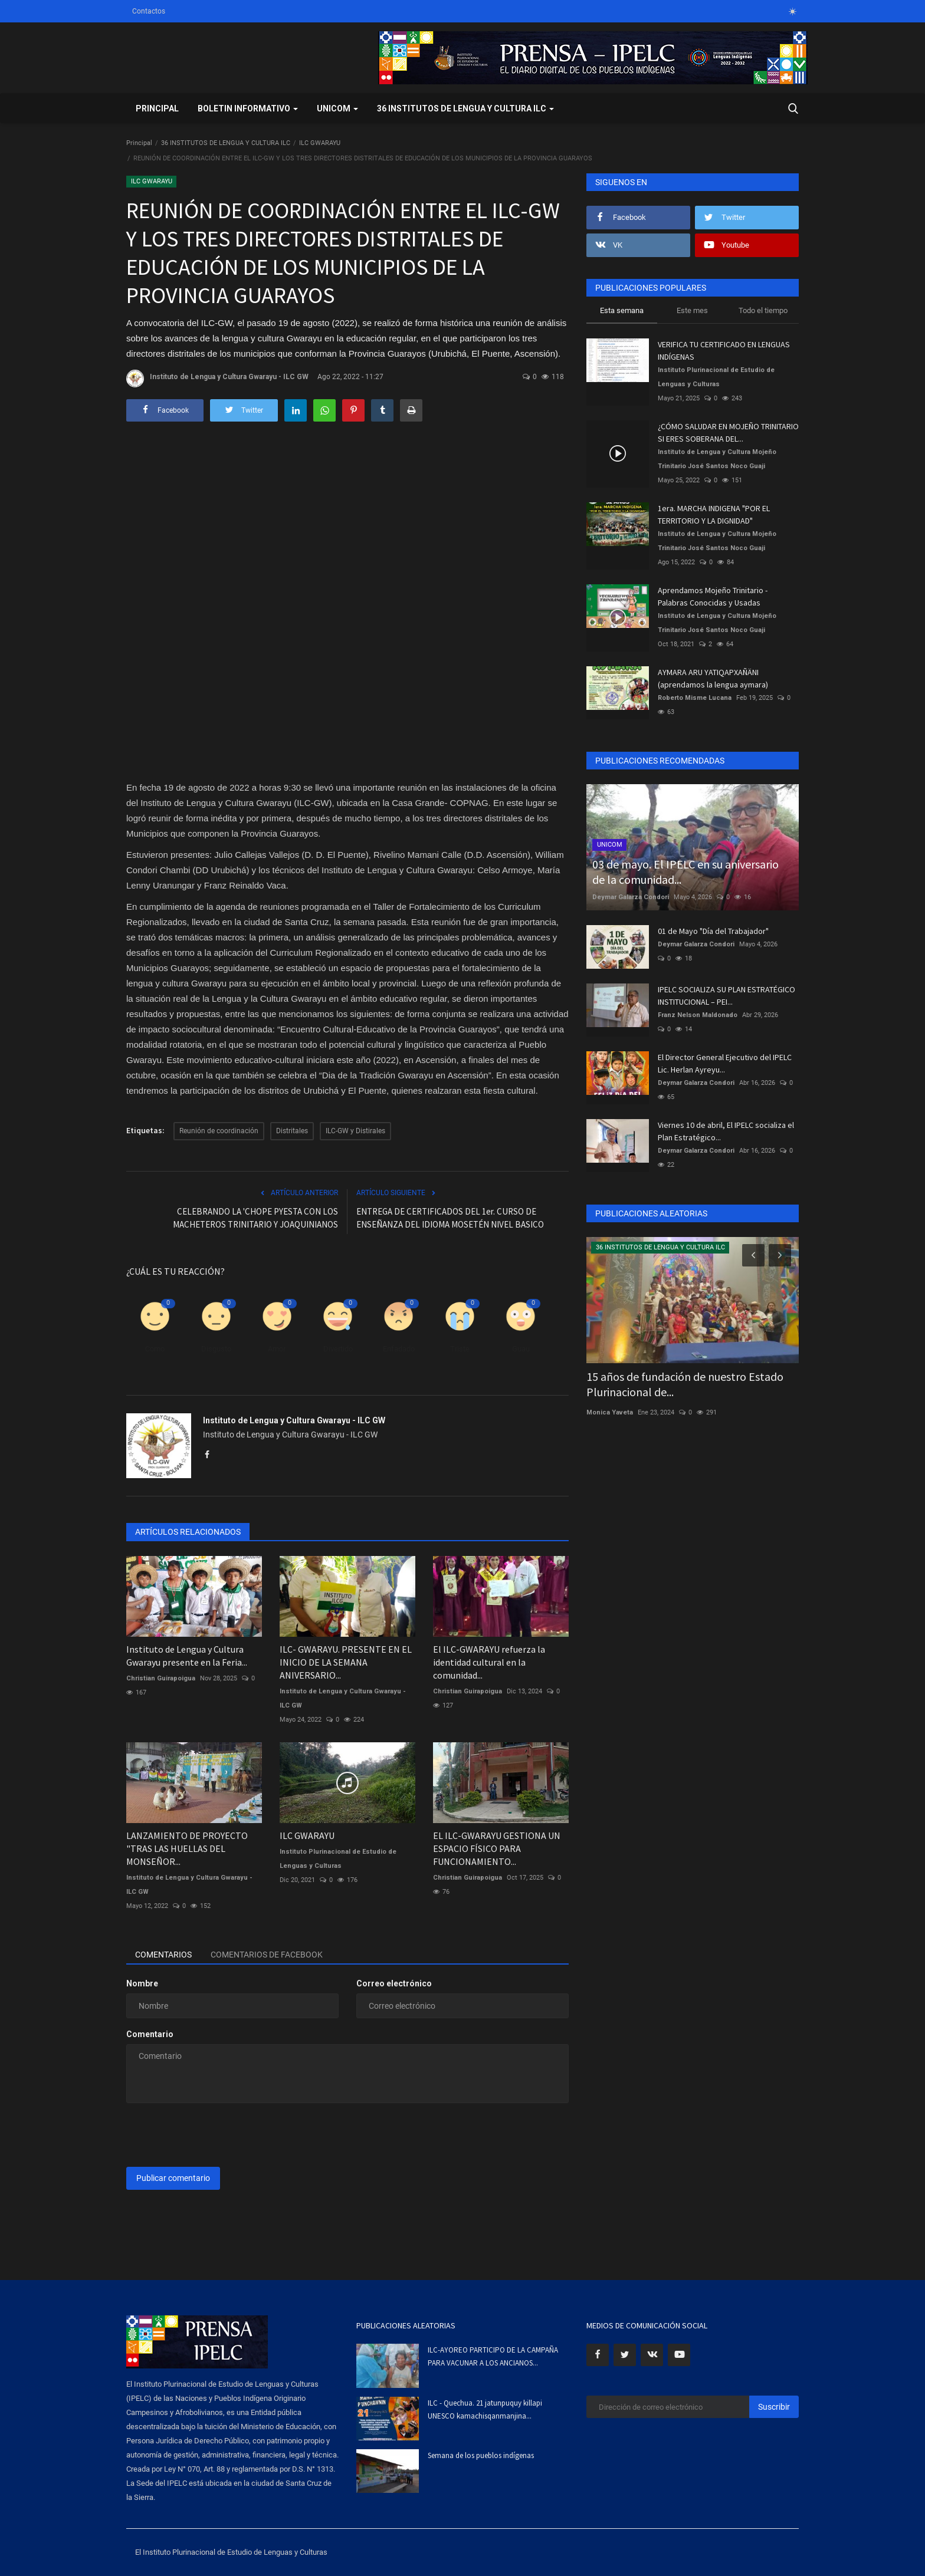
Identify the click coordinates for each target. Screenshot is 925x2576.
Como (155, 1348)
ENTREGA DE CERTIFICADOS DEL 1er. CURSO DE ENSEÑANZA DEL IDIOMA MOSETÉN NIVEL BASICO (450, 1218)
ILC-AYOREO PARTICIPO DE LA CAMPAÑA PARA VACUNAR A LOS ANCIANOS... (493, 2356)
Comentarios (163, 1954)
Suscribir (774, 2406)
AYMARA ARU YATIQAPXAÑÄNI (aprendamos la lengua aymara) (713, 678)
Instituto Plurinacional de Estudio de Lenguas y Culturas (338, 1859)
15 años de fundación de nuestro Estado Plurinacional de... (684, 1384)
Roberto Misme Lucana (695, 698)
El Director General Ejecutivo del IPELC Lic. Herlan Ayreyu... (725, 1063)
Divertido (338, 1348)
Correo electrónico (394, 1983)
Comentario (149, 2034)
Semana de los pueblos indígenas (481, 2455)
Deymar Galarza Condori (630, 897)
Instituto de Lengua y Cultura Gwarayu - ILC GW (217, 378)
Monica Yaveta (609, 1412)
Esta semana (622, 310)
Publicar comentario (173, 2178)
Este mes (692, 310)
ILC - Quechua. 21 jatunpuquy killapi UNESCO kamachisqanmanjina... (485, 2409)
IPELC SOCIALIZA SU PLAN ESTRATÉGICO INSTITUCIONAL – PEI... (726, 995)
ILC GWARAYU (319, 143)
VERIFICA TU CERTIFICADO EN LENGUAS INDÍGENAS (724, 350)
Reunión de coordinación (218, 1131)
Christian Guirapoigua (160, 1678)
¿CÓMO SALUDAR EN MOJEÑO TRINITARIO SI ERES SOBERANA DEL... (728, 432)
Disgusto (216, 1348)
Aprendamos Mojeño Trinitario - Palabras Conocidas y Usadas (712, 596)
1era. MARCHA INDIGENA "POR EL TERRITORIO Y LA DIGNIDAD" (714, 514)
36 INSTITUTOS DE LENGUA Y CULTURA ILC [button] (465, 108)
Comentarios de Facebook (267, 1954)
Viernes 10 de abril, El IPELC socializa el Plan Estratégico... (726, 1131)
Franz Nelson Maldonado (697, 1015)
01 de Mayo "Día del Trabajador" (713, 931)
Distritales (292, 1131)
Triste (460, 1348)
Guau (521, 1348)
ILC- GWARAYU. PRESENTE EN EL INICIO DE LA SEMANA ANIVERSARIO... (346, 1662)
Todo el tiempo (763, 310)
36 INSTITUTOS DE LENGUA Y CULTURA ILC (225, 143)
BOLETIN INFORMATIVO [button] (248, 108)
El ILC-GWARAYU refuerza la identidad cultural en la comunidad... (489, 1662)
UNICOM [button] (337, 108)
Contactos (148, 11)
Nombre (142, 1983)
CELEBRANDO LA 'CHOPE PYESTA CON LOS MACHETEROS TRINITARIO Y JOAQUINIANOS (255, 1218)
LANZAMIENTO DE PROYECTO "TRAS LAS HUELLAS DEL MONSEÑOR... (187, 1848)
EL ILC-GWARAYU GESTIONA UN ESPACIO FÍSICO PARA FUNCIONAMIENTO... (496, 1848)
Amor (277, 1348)
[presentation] (216, 2135)
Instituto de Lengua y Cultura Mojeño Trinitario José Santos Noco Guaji (717, 459)
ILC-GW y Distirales (355, 1131)
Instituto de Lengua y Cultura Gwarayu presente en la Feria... (186, 1655)
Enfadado (399, 1348)
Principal (157, 108)
